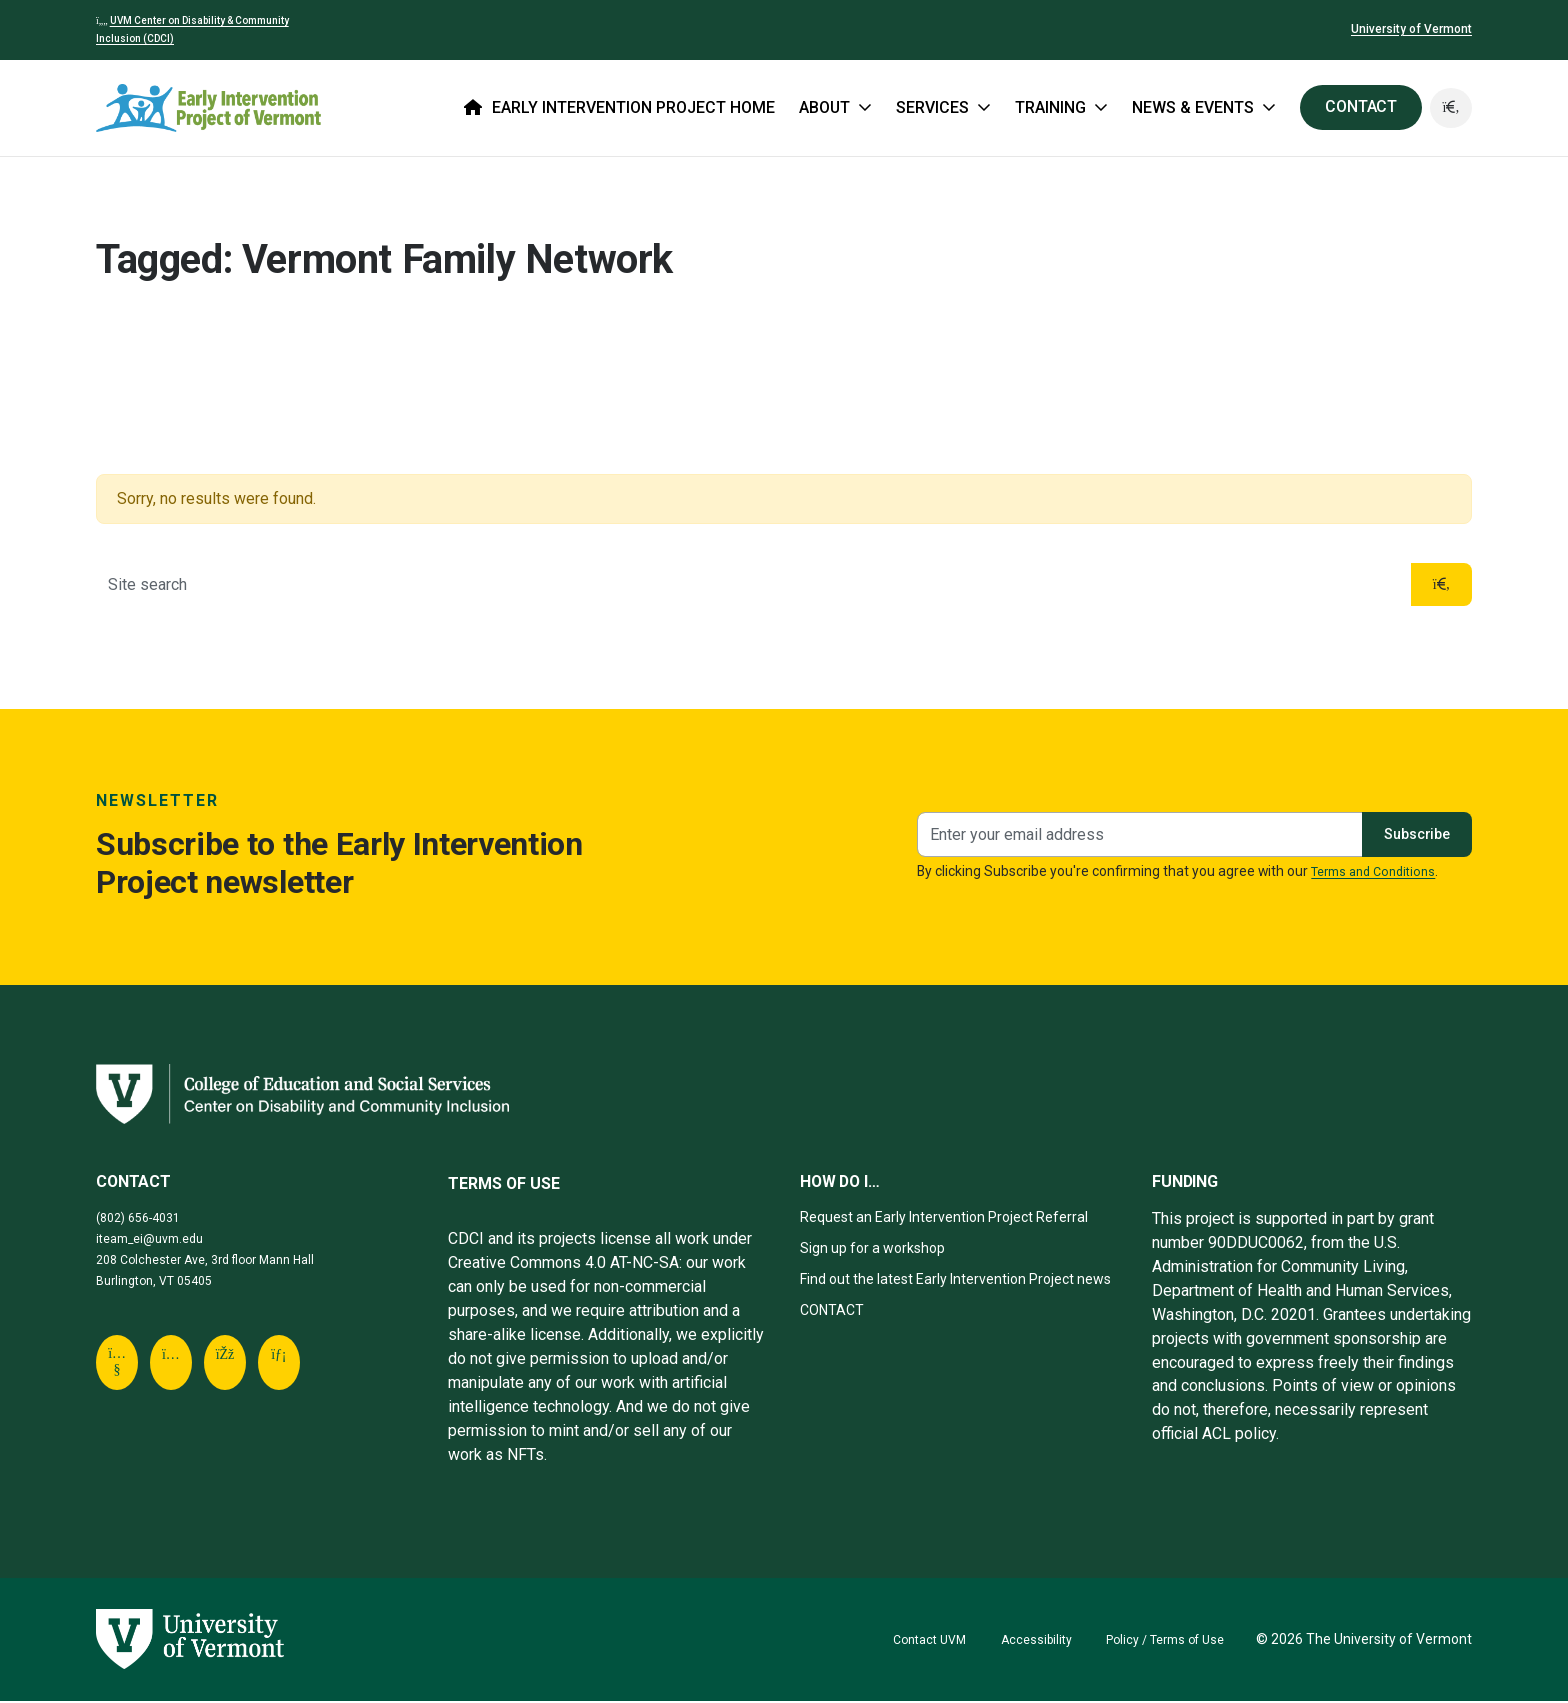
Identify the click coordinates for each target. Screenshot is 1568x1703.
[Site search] (750, 585)
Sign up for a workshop (880, 1249)
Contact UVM (901, 1641)
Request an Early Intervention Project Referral (959, 1218)
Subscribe (1410, 835)
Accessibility (1017, 1641)
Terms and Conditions (1380, 873)
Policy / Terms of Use (1157, 1641)
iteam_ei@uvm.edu (158, 1240)
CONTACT (1358, 106)
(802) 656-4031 (145, 1219)
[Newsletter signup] (1133, 836)
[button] (1449, 108)
